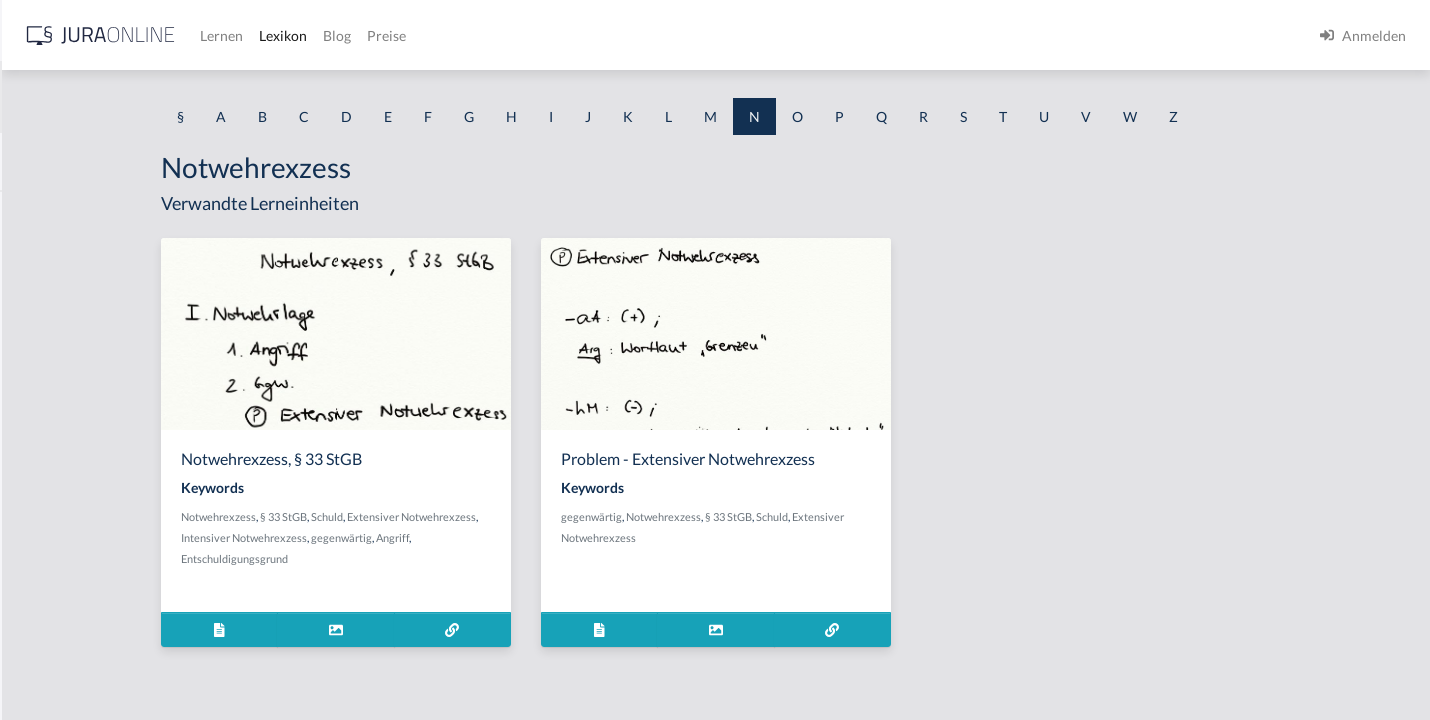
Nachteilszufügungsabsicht (99, 617)
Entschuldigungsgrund (408, 558)
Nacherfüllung (61, 302)
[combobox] (160, 97)
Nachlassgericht (66, 437)
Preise (704, 35)
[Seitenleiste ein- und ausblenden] (288, 30)
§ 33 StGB (457, 516)
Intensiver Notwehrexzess (418, 537)
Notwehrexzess (392, 516)
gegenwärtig (515, 537)
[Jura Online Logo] (419, 35)
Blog (655, 35)
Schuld (501, 516)
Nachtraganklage (68, 662)
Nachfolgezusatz (67, 347)
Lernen (539, 35)
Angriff (566, 537)
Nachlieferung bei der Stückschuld (122, 527)
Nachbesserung (64, 212)
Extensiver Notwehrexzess (585, 516)
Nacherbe (46, 257)
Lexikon (601, 35)
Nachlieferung (60, 482)
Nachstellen (53, 572)
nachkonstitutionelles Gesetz (105, 392)
